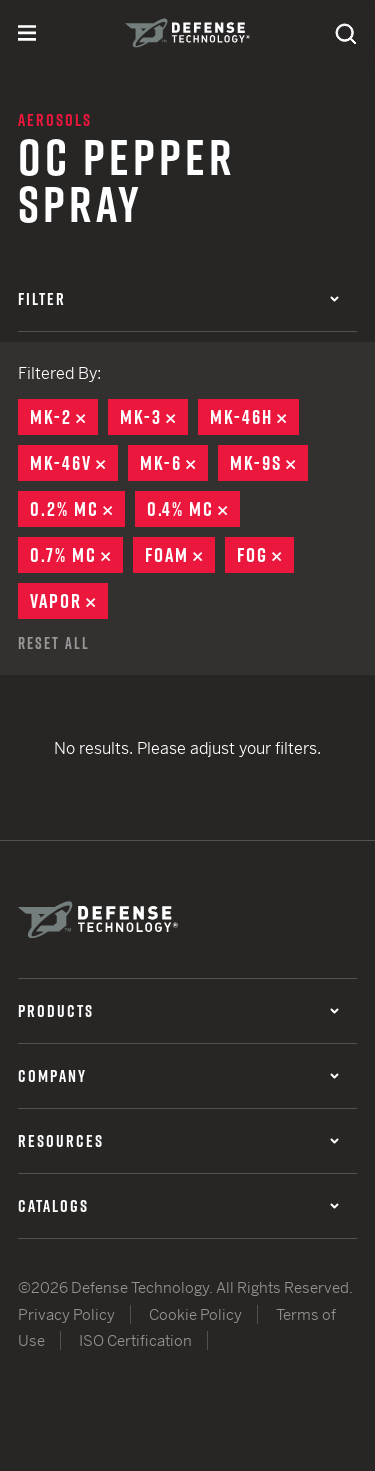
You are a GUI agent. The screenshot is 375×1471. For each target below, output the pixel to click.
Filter (178, 299)
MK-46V (74, 463)
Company (178, 1076)
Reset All (54, 643)
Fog (265, 555)
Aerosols (55, 120)
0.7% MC (76, 555)
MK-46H (254, 417)
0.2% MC (77, 509)
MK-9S (269, 463)
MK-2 (64, 417)
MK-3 (154, 417)
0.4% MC (193, 509)
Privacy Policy (66, 1314)
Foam (180, 555)
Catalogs (178, 1206)
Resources (178, 1141)
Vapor (69, 601)
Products (178, 1011)
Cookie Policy (195, 1314)
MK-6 (174, 463)
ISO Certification (135, 1340)
